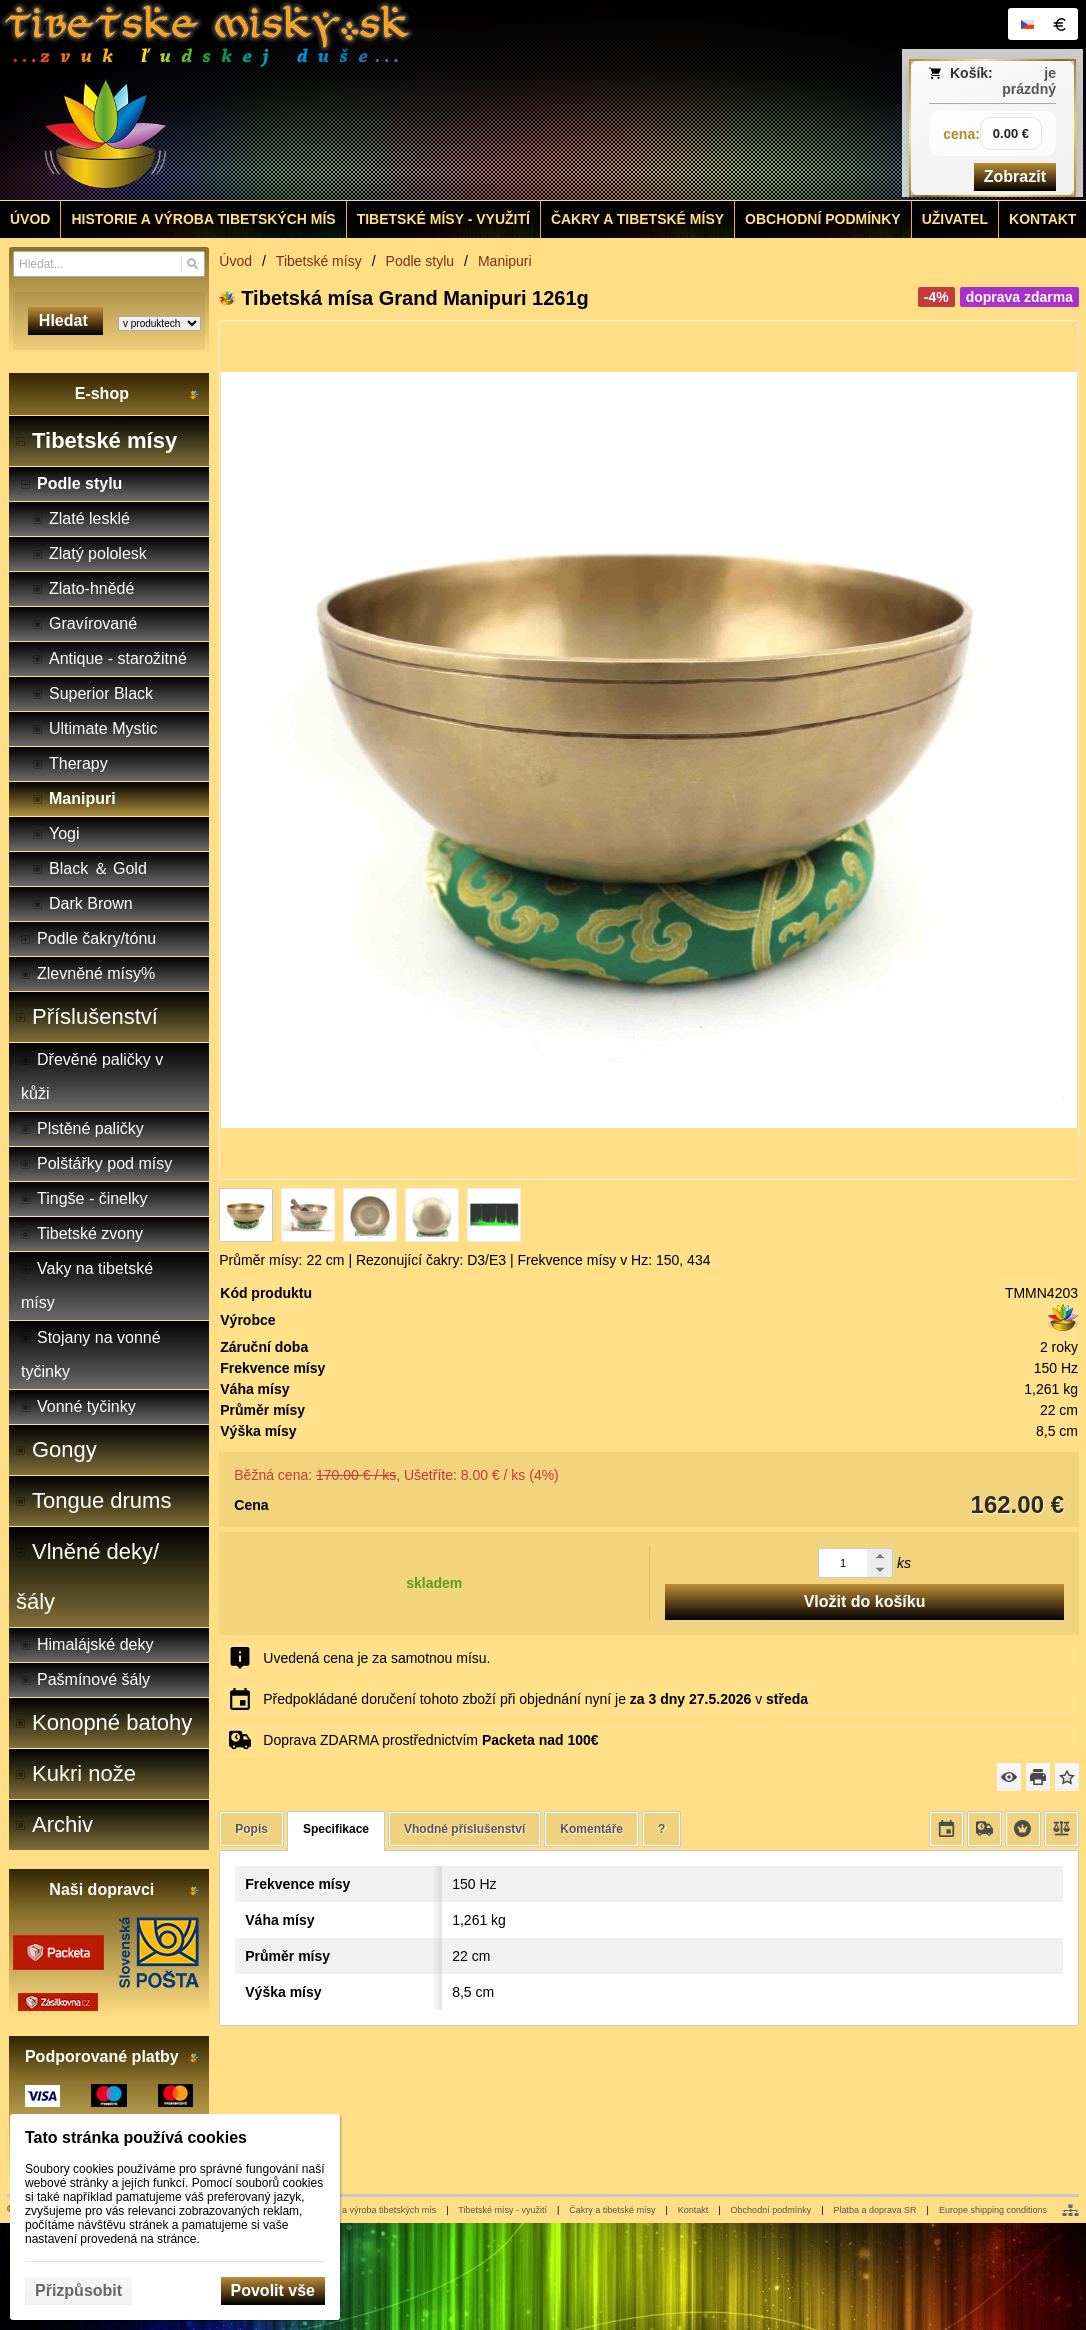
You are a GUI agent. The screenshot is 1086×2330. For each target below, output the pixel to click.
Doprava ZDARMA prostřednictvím (430, 1740)
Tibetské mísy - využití (502, 2210)
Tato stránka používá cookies (136, 2137)
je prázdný (1029, 81)
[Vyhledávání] (109, 264)
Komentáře (591, 1829)
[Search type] (159, 323)
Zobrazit (1015, 176)
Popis (251, 1829)
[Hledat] (192, 264)
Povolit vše (273, 2290)
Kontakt (693, 2210)
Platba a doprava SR (875, 2210)
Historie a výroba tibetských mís (372, 2210)
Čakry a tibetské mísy (612, 2210)
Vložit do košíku (865, 1601)
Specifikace (336, 1829)
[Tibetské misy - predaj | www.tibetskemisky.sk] (408, 100)
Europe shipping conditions (993, 2210)
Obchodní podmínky (771, 2210)
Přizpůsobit (78, 2290)
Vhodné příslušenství (464, 1829)
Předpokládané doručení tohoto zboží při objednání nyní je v (535, 1699)
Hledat (65, 320)
